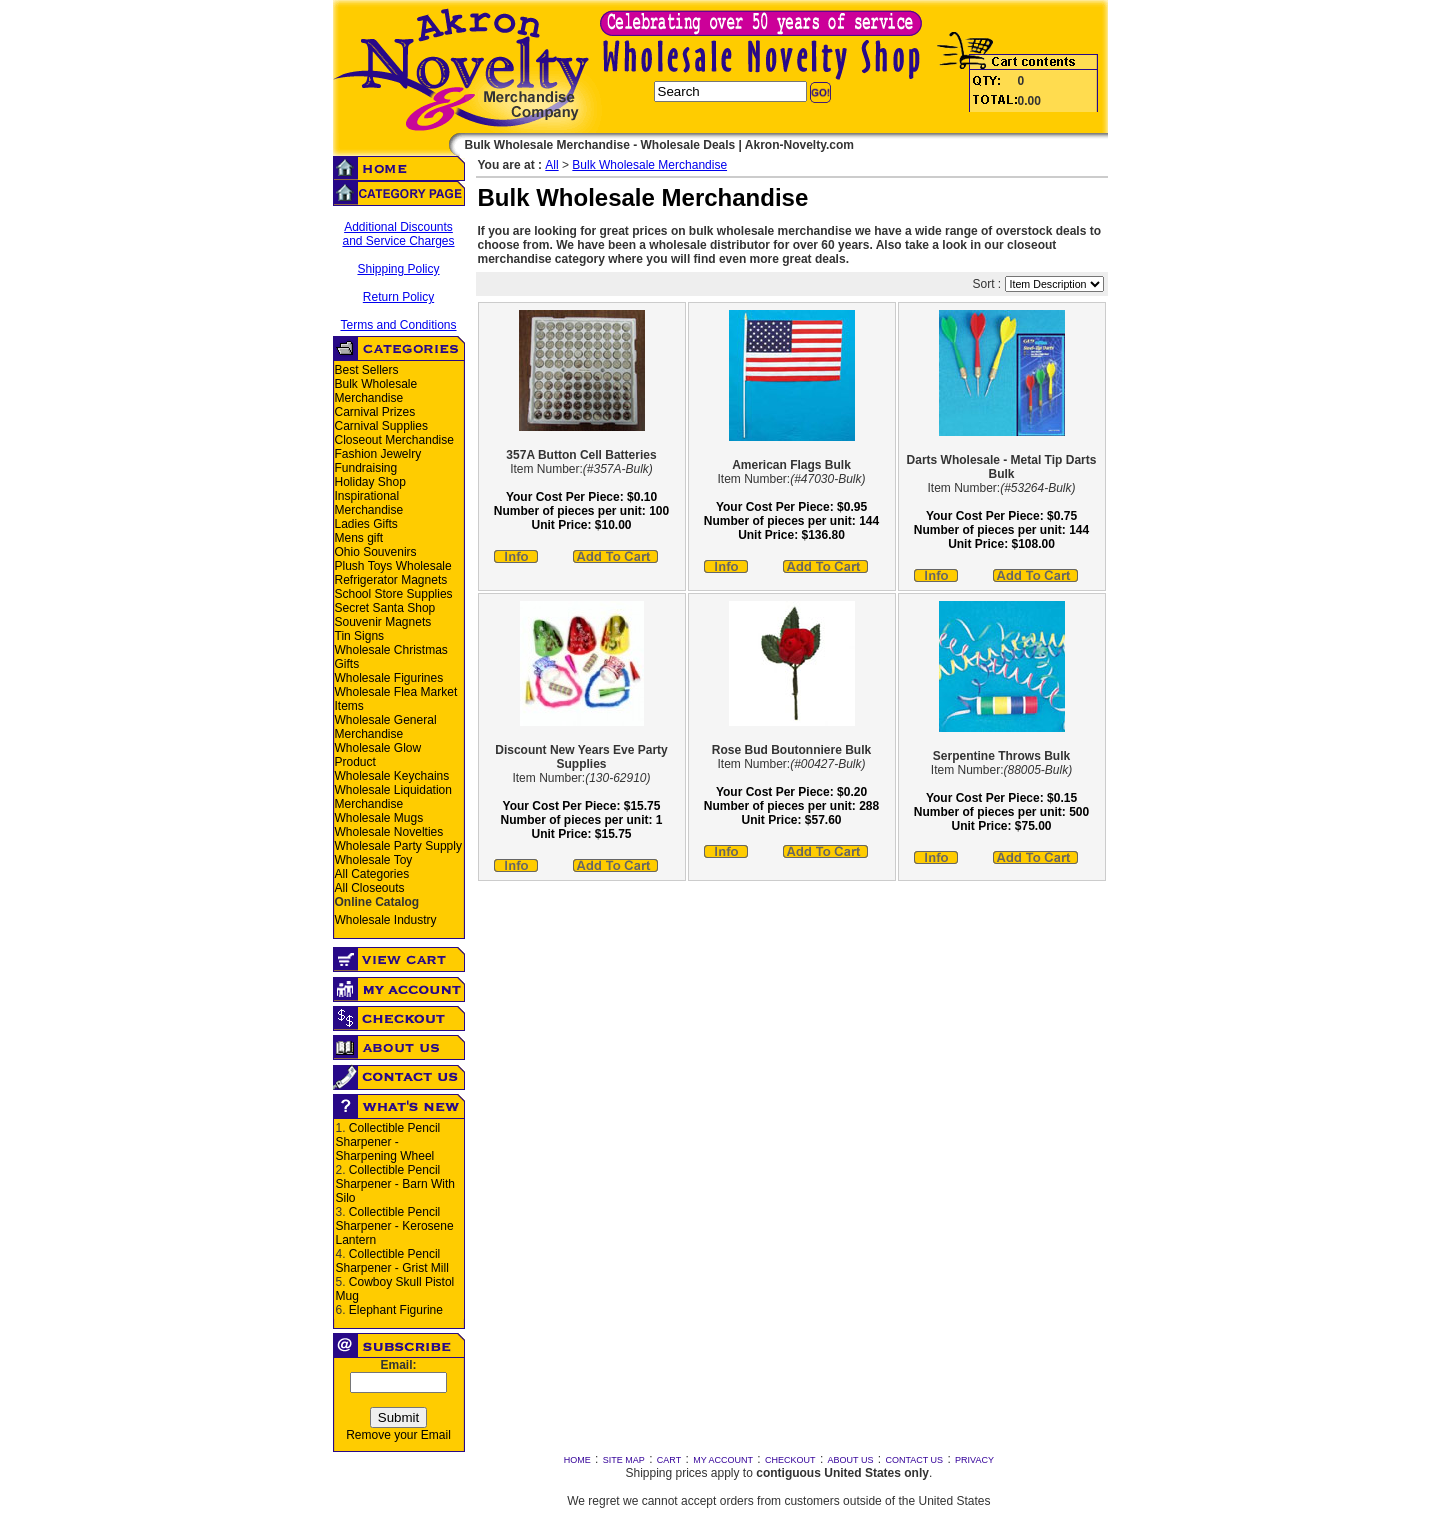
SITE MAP (624, 1460)
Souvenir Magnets (383, 622)
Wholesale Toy (374, 860)
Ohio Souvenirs (376, 552)
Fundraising (366, 468)
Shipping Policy (398, 269)
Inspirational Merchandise (369, 503)
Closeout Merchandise (394, 440)
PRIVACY (974, 1460)
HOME (577, 1460)
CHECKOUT (790, 1460)
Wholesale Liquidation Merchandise (393, 797)
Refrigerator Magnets (391, 580)
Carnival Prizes (375, 412)
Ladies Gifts (366, 524)
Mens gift (359, 538)
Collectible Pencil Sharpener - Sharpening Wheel (388, 1142)
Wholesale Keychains (392, 776)
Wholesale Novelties (389, 832)
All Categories (372, 874)
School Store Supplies (394, 594)
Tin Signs (360, 636)
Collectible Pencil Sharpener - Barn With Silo (395, 1184)
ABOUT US (851, 1460)
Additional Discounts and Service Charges (398, 234)
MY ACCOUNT (723, 1460)
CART (669, 1460)
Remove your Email (398, 1435)
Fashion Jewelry (378, 454)
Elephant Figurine (396, 1310)
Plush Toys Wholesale (393, 566)
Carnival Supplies (381, 426)
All (551, 165)
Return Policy (398, 297)
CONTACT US (914, 1460)
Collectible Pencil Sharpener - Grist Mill (392, 1261)
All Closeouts (370, 888)
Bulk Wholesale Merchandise (376, 391)
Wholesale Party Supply (398, 846)
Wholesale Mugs (379, 818)
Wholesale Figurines (389, 678)
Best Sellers (367, 370)
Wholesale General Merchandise (386, 727)
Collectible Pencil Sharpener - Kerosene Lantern (395, 1226)
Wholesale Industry (386, 920)
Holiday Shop (370, 482)
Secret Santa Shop (385, 608)
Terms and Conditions (398, 325)
